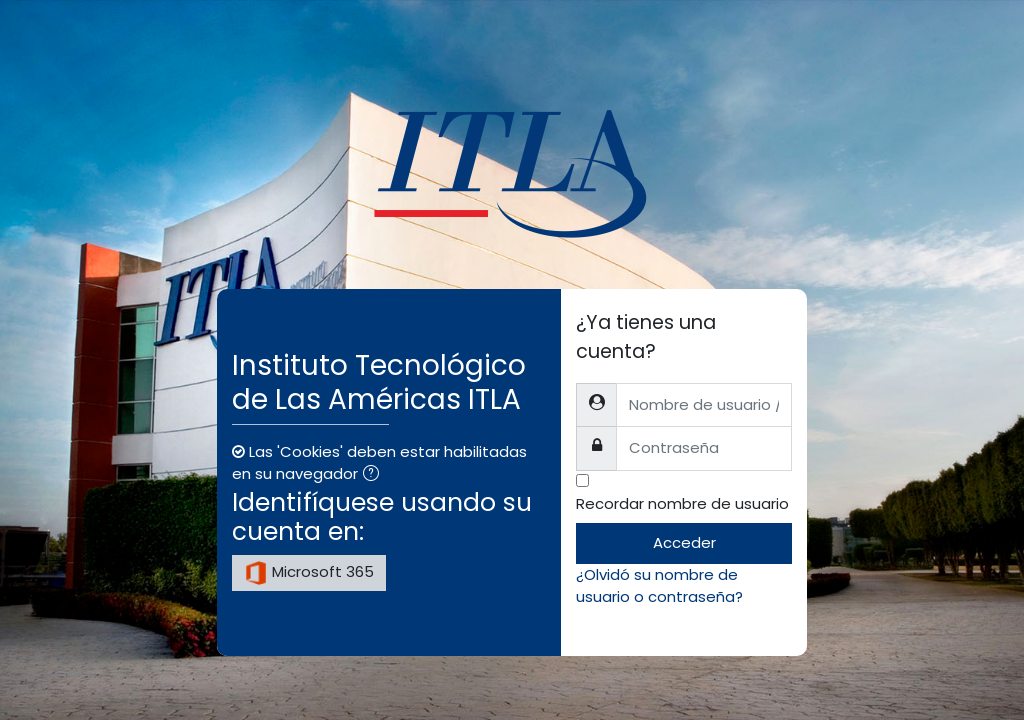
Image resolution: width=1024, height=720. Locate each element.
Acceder (684, 542)
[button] (375, 475)
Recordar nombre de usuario (682, 503)
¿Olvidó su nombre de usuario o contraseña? (659, 585)
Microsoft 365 (309, 573)
